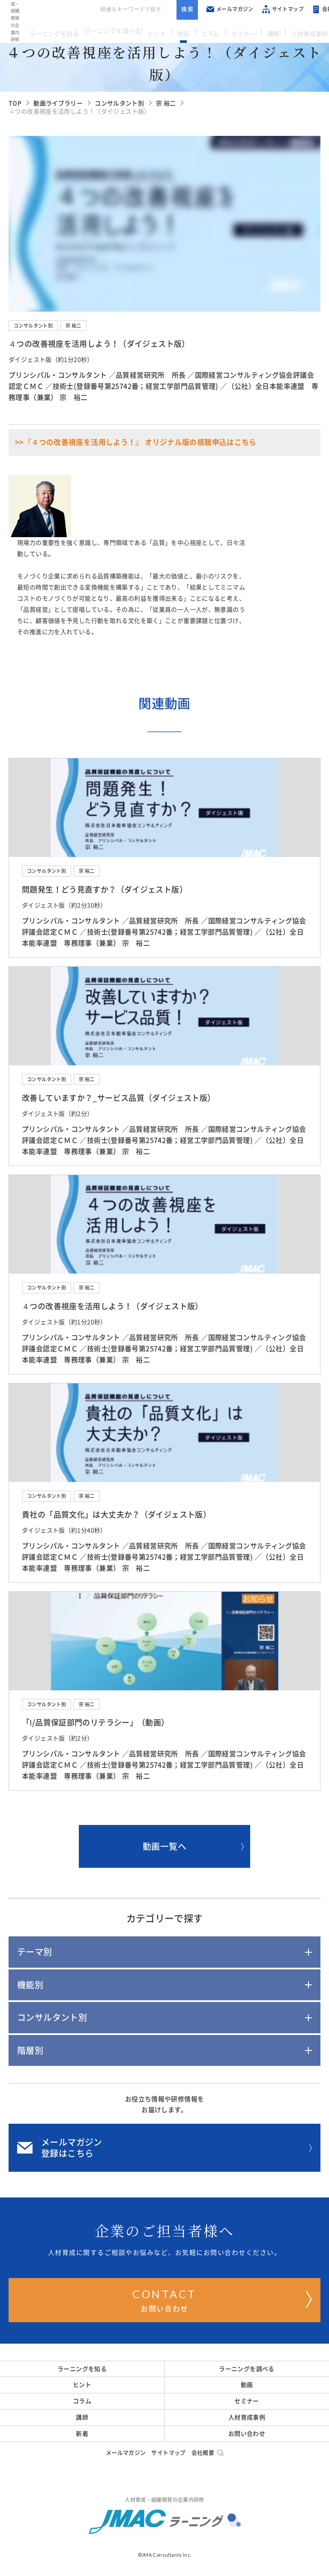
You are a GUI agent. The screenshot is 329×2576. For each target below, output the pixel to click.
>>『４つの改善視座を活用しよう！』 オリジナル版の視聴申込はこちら (136, 442)
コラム (209, 30)
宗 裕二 (73, 325)
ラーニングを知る (54, 30)
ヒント (161, 30)
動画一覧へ (193, 1846)
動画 (185, 30)
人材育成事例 (299, 30)
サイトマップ (273, 9)
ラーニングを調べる (115, 30)
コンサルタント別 (33, 325)
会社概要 (207, 2453)
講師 (266, 30)
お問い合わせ (222, 2298)
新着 (82, 2434)
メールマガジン (220, 9)
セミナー (239, 30)
